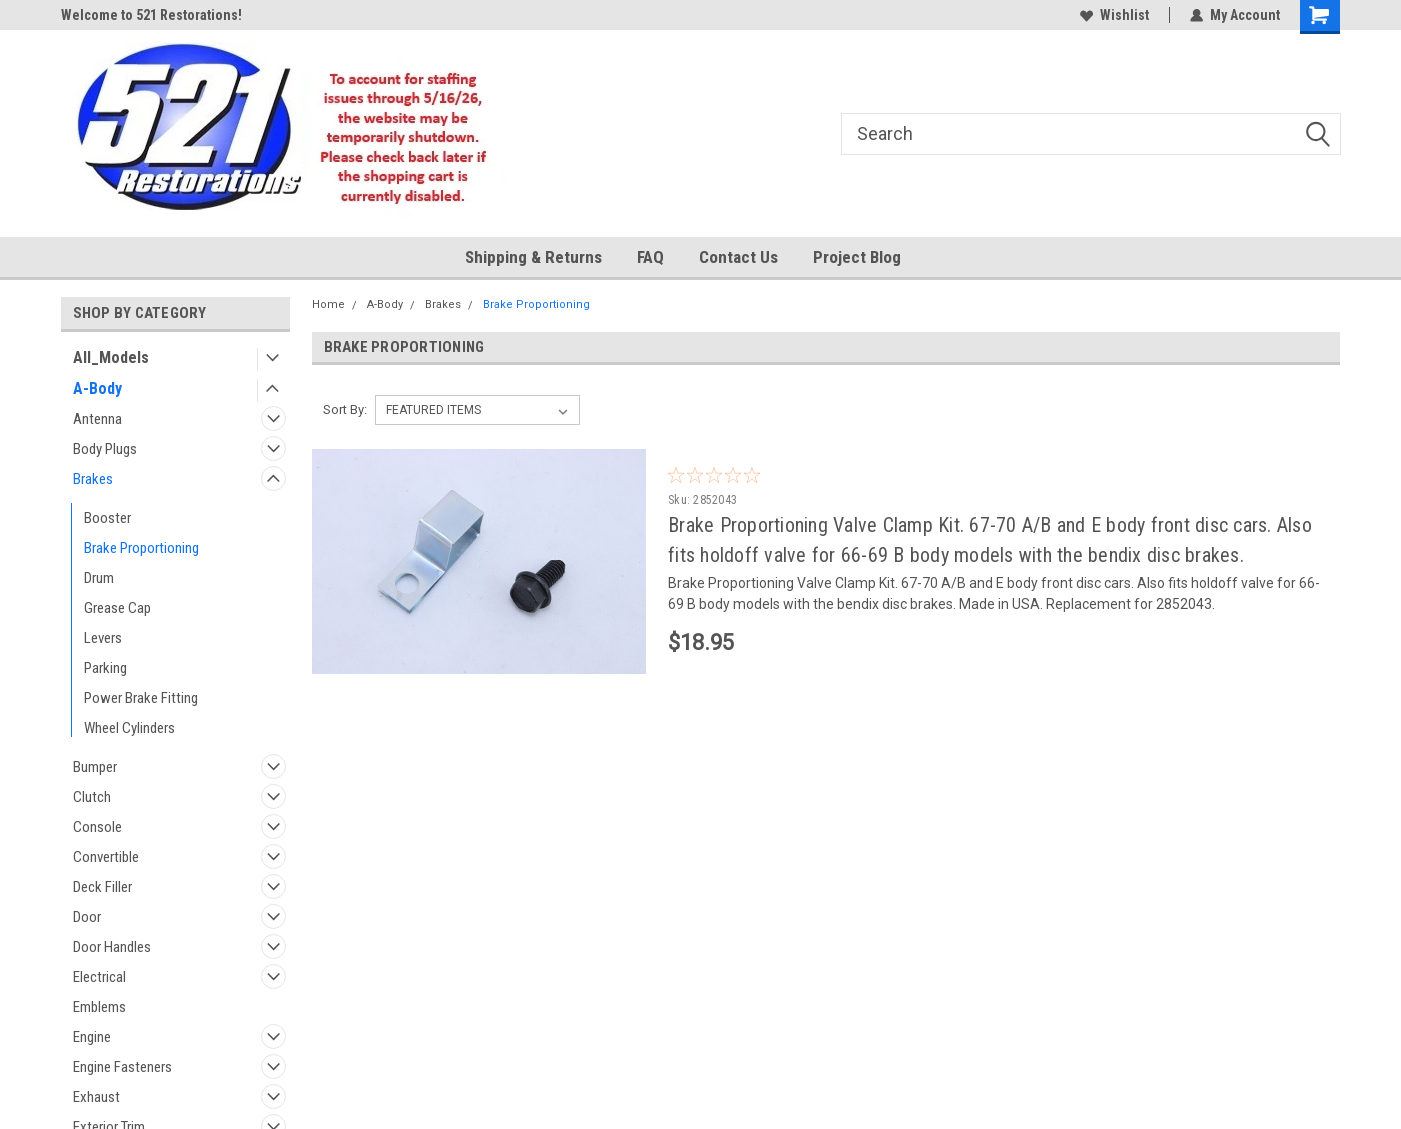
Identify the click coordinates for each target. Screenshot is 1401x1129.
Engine (92, 1037)
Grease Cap (117, 608)
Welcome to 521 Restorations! (151, 15)
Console (97, 827)
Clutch (92, 797)
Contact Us (738, 257)
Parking (105, 668)
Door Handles (112, 947)
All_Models (111, 357)
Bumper (95, 767)
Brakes (93, 479)
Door (87, 917)
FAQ (650, 257)
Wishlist (1114, 15)
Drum (99, 578)
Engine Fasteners (122, 1067)
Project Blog (857, 257)
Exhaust (96, 1097)
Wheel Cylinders (129, 728)
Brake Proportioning (141, 548)
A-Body (97, 388)
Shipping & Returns (533, 257)
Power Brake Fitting (141, 698)
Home (328, 304)
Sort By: (345, 409)
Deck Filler (102, 887)
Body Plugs (105, 449)
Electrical (99, 977)
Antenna (97, 419)
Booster (107, 518)
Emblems (99, 1007)
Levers (103, 638)
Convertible (106, 857)
